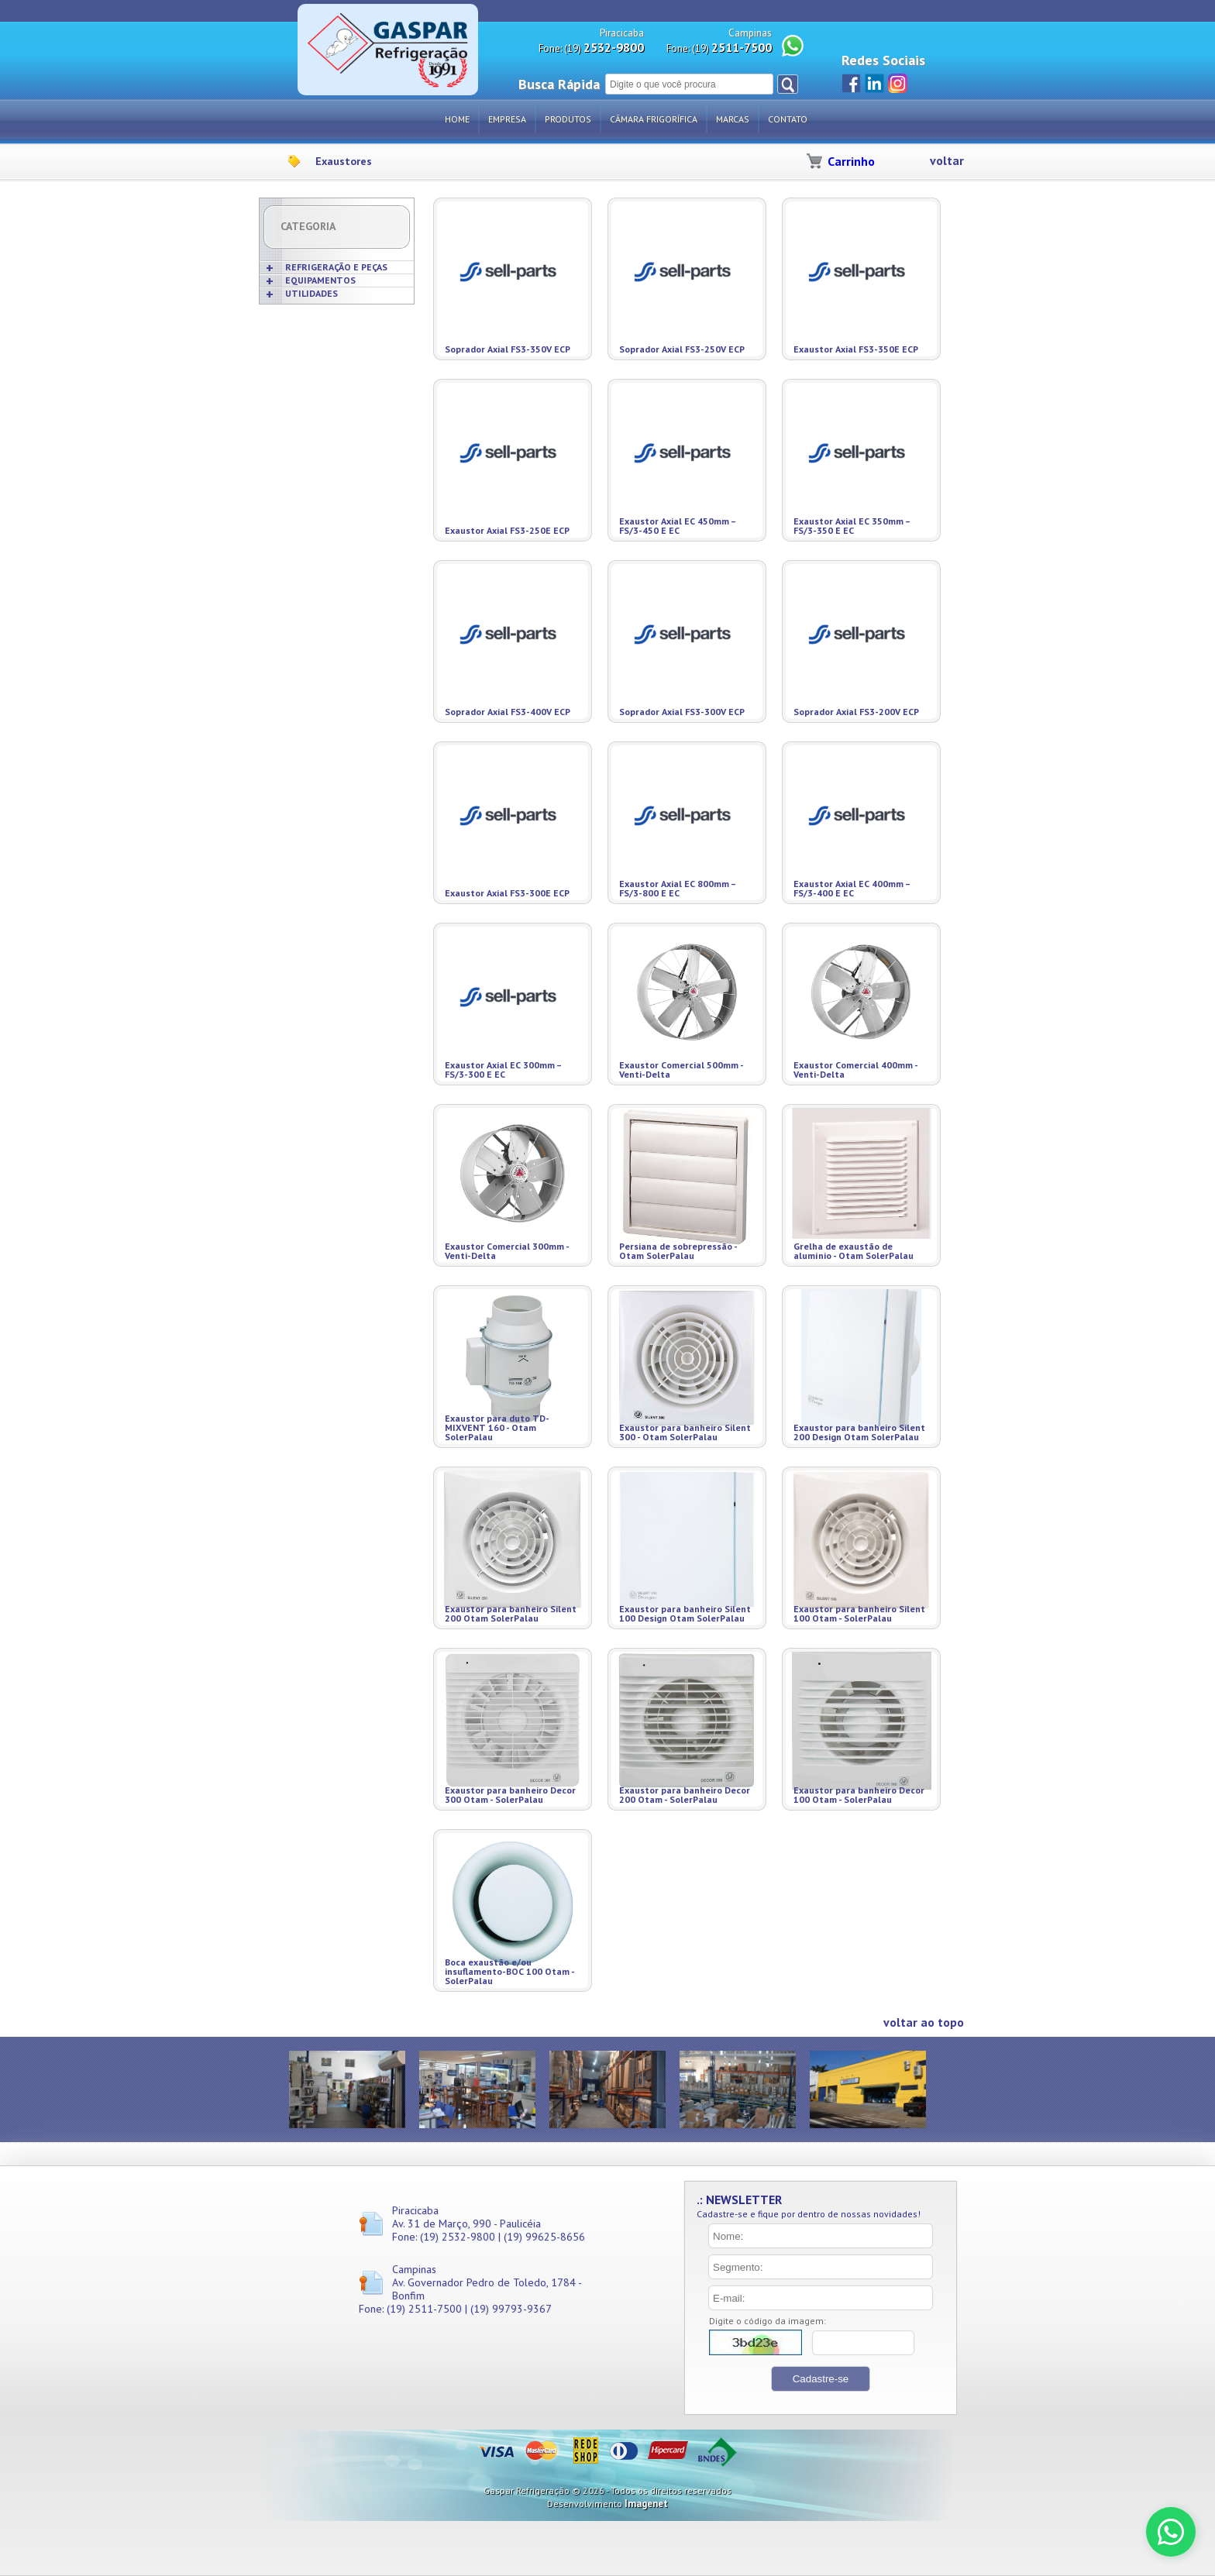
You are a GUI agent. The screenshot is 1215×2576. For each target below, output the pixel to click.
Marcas (732, 119)
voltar (947, 160)
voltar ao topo (923, 2022)
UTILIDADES (311, 293)
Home (457, 119)
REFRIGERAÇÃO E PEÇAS (336, 267)
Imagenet (646, 2503)
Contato (787, 119)
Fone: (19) (591, 47)
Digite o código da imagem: (767, 2321)
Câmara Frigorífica (653, 119)
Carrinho (851, 161)
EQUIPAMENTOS (320, 280)
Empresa (507, 119)
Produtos (568, 119)
